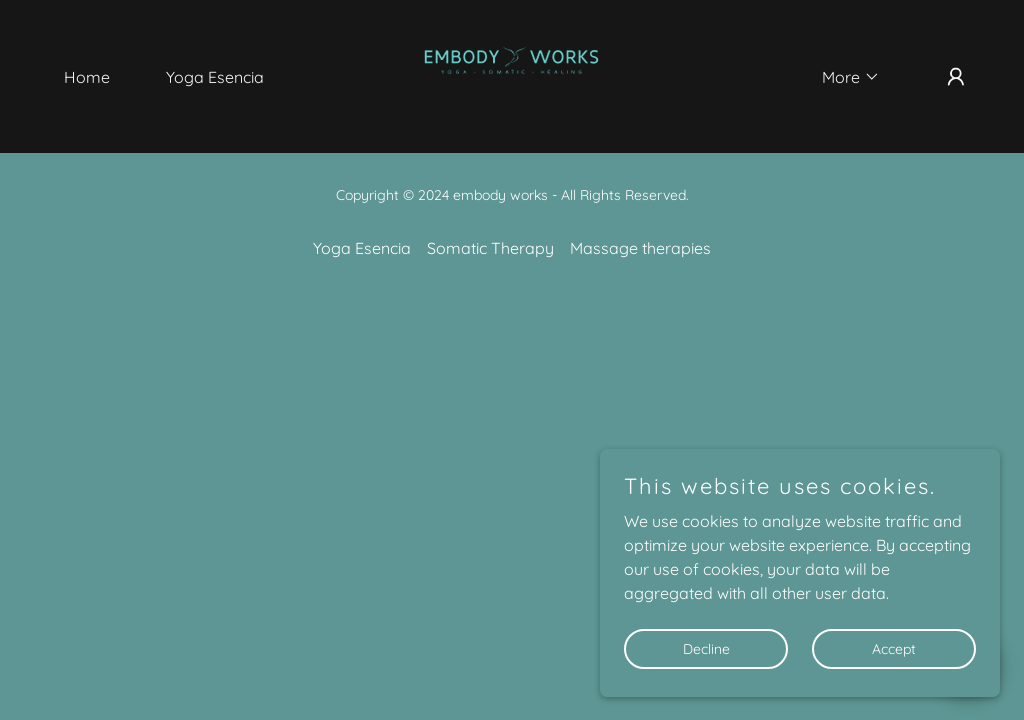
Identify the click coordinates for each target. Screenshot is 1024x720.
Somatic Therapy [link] (490, 248)
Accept (894, 648)
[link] (511, 75)
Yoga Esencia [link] (215, 77)
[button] (843, 77)
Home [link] (87, 77)
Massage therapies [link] (640, 248)
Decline (706, 648)
